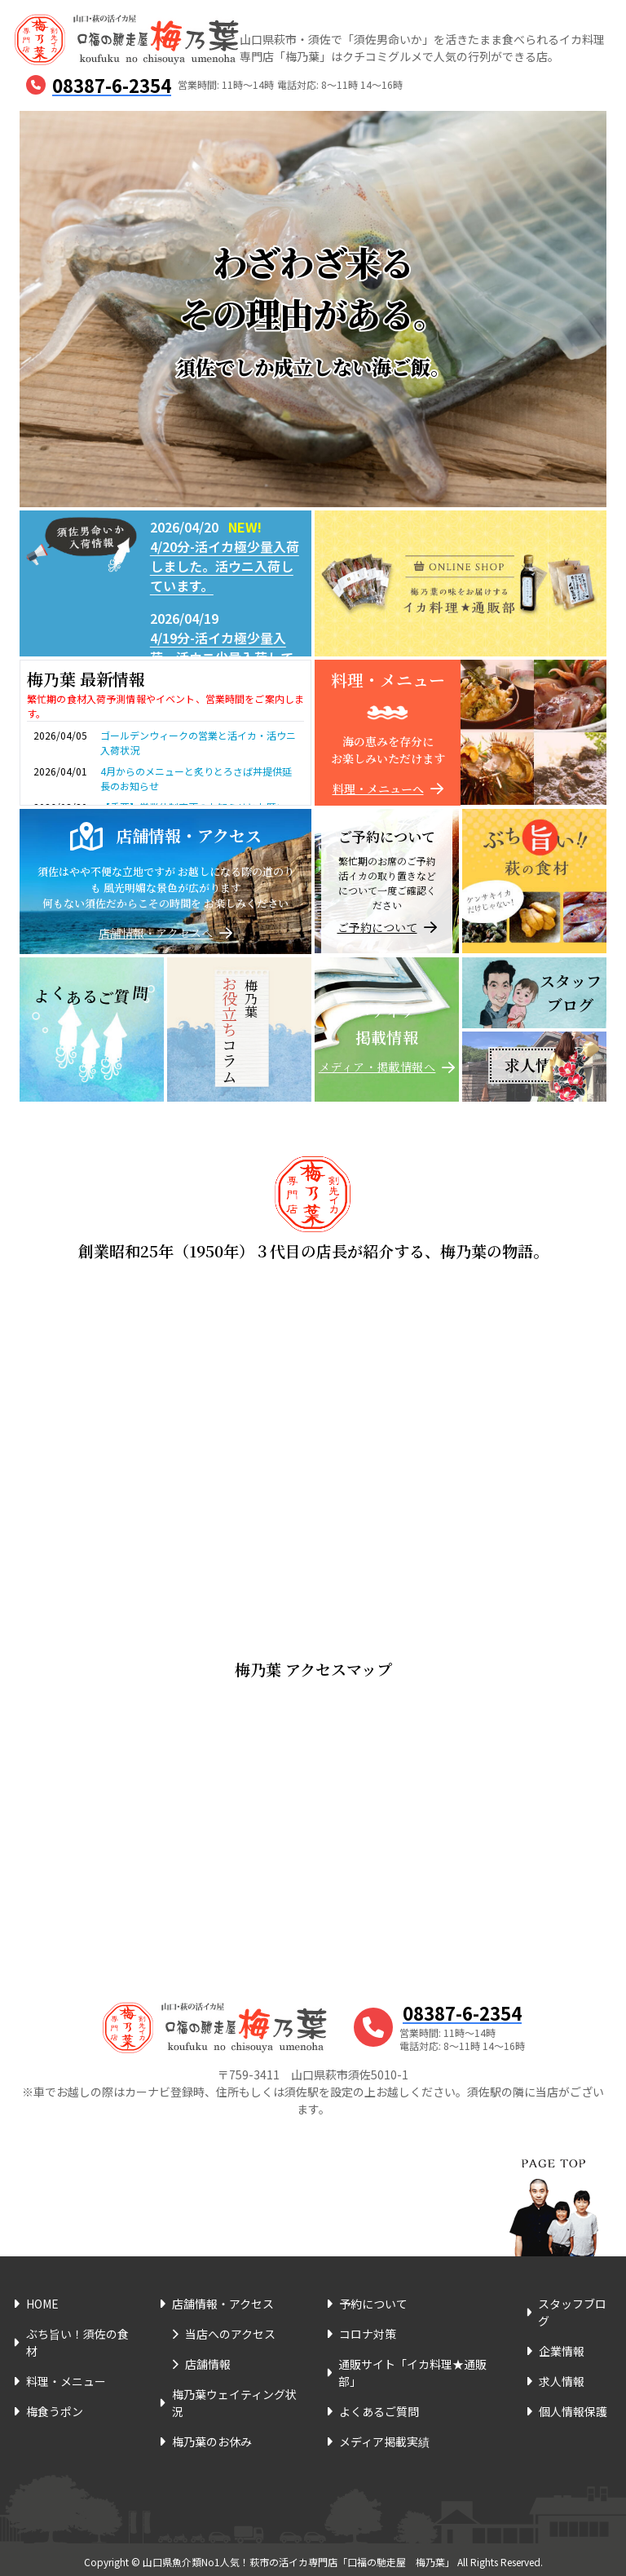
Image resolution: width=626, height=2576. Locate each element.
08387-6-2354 (111, 85)
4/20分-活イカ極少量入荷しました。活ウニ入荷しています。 (224, 566)
